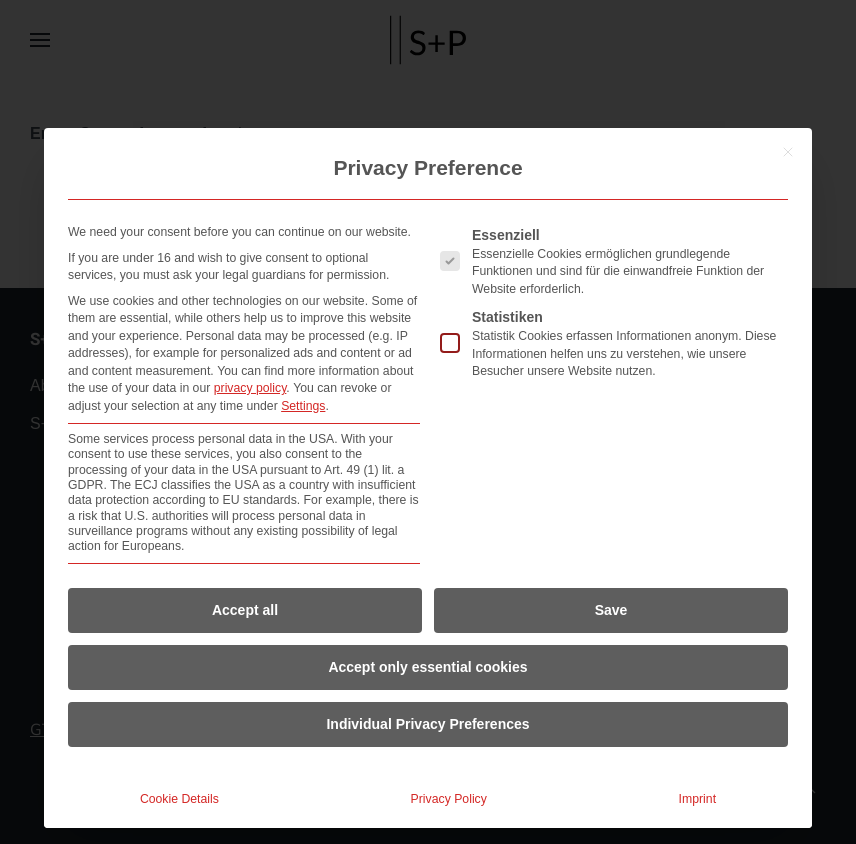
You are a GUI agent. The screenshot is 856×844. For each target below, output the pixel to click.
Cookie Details (179, 799)
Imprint (697, 799)
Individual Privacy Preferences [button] (427, 724)
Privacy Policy (449, 799)
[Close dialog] (788, 152)
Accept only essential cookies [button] (427, 667)
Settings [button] (303, 406)
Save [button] (611, 610)
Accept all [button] (245, 610)
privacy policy (250, 388)
